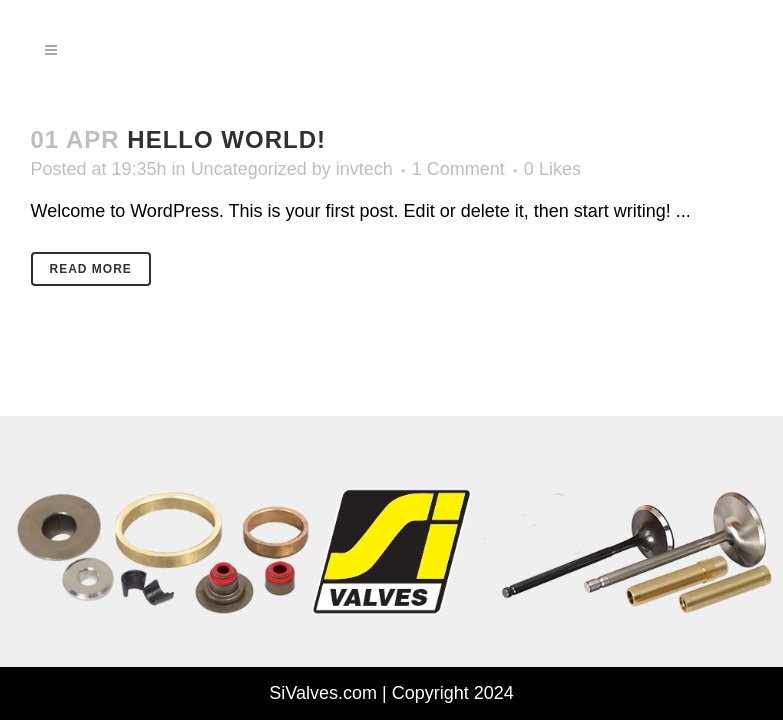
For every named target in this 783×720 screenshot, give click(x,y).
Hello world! (226, 139)
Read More (91, 269)
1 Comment (458, 169)
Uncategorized (249, 169)
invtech (364, 169)
